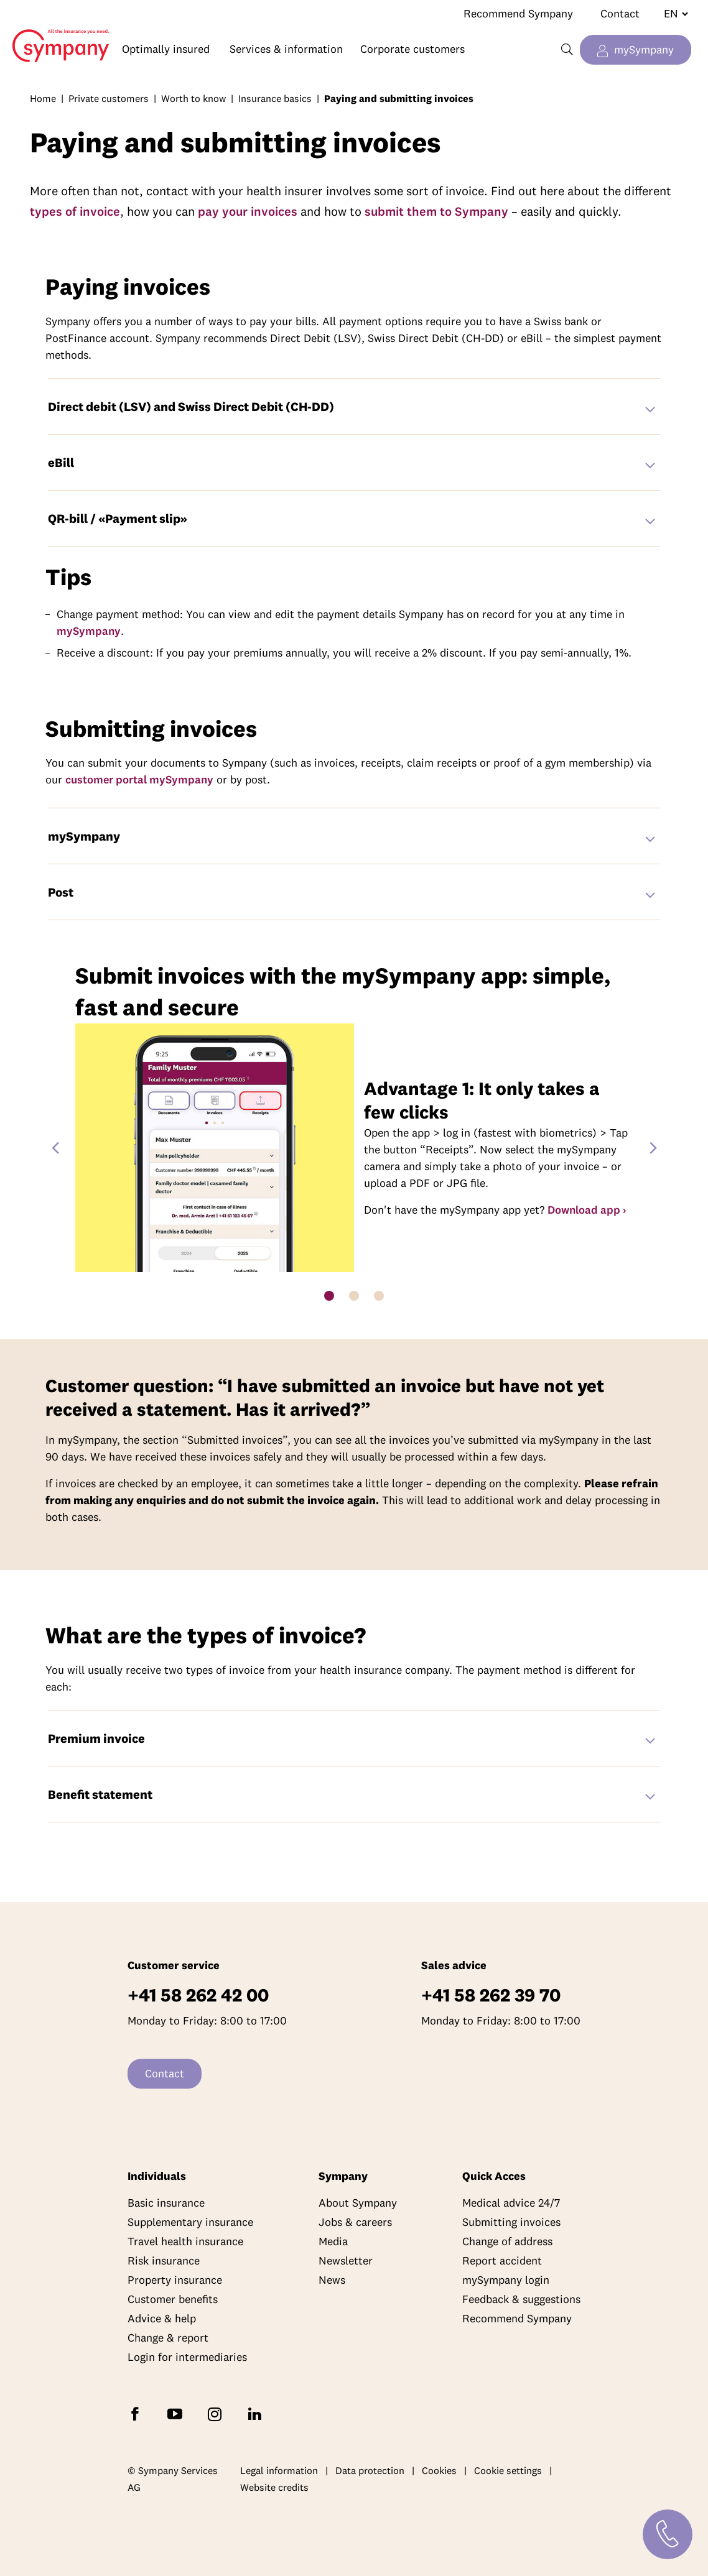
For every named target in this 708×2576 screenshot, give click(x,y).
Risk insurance (164, 2260)
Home (54, 36)
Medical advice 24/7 (511, 2202)
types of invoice (75, 211)
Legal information (279, 2470)
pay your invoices (247, 211)
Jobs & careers (355, 2222)
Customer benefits (173, 2299)
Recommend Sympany (518, 13)
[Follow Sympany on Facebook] (137, 2413)
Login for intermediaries (187, 2357)
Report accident (502, 2260)
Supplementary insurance (190, 2222)
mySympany (644, 49)
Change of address (507, 2241)
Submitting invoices (511, 2222)
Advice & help (162, 2318)
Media (333, 2241)
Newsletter (346, 2260)
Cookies (439, 2470)
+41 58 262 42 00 (198, 1994)
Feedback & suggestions (521, 2299)
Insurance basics (275, 98)
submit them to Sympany (436, 211)
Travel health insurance (185, 2241)
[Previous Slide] (55, 1147)
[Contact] (667, 2534)
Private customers (108, 98)
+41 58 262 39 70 (491, 1994)
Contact (620, 13)
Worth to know (193, 98)
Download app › (586, 1210)
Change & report (168, 2337)
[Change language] (671, 13)
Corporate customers (412, 49)
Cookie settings (508, 2470)
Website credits (274, 2487)
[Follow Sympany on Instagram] (217, 2413)
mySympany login (505, 2280)
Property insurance (175, 2280)
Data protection (369, 2470)
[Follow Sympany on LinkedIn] (257, 2413)
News (332, 2280)
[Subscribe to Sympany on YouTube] (177, 2413)
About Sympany (358, 2202)
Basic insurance (166, 2202)
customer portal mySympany (139, 779)
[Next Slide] (652, 1147)
